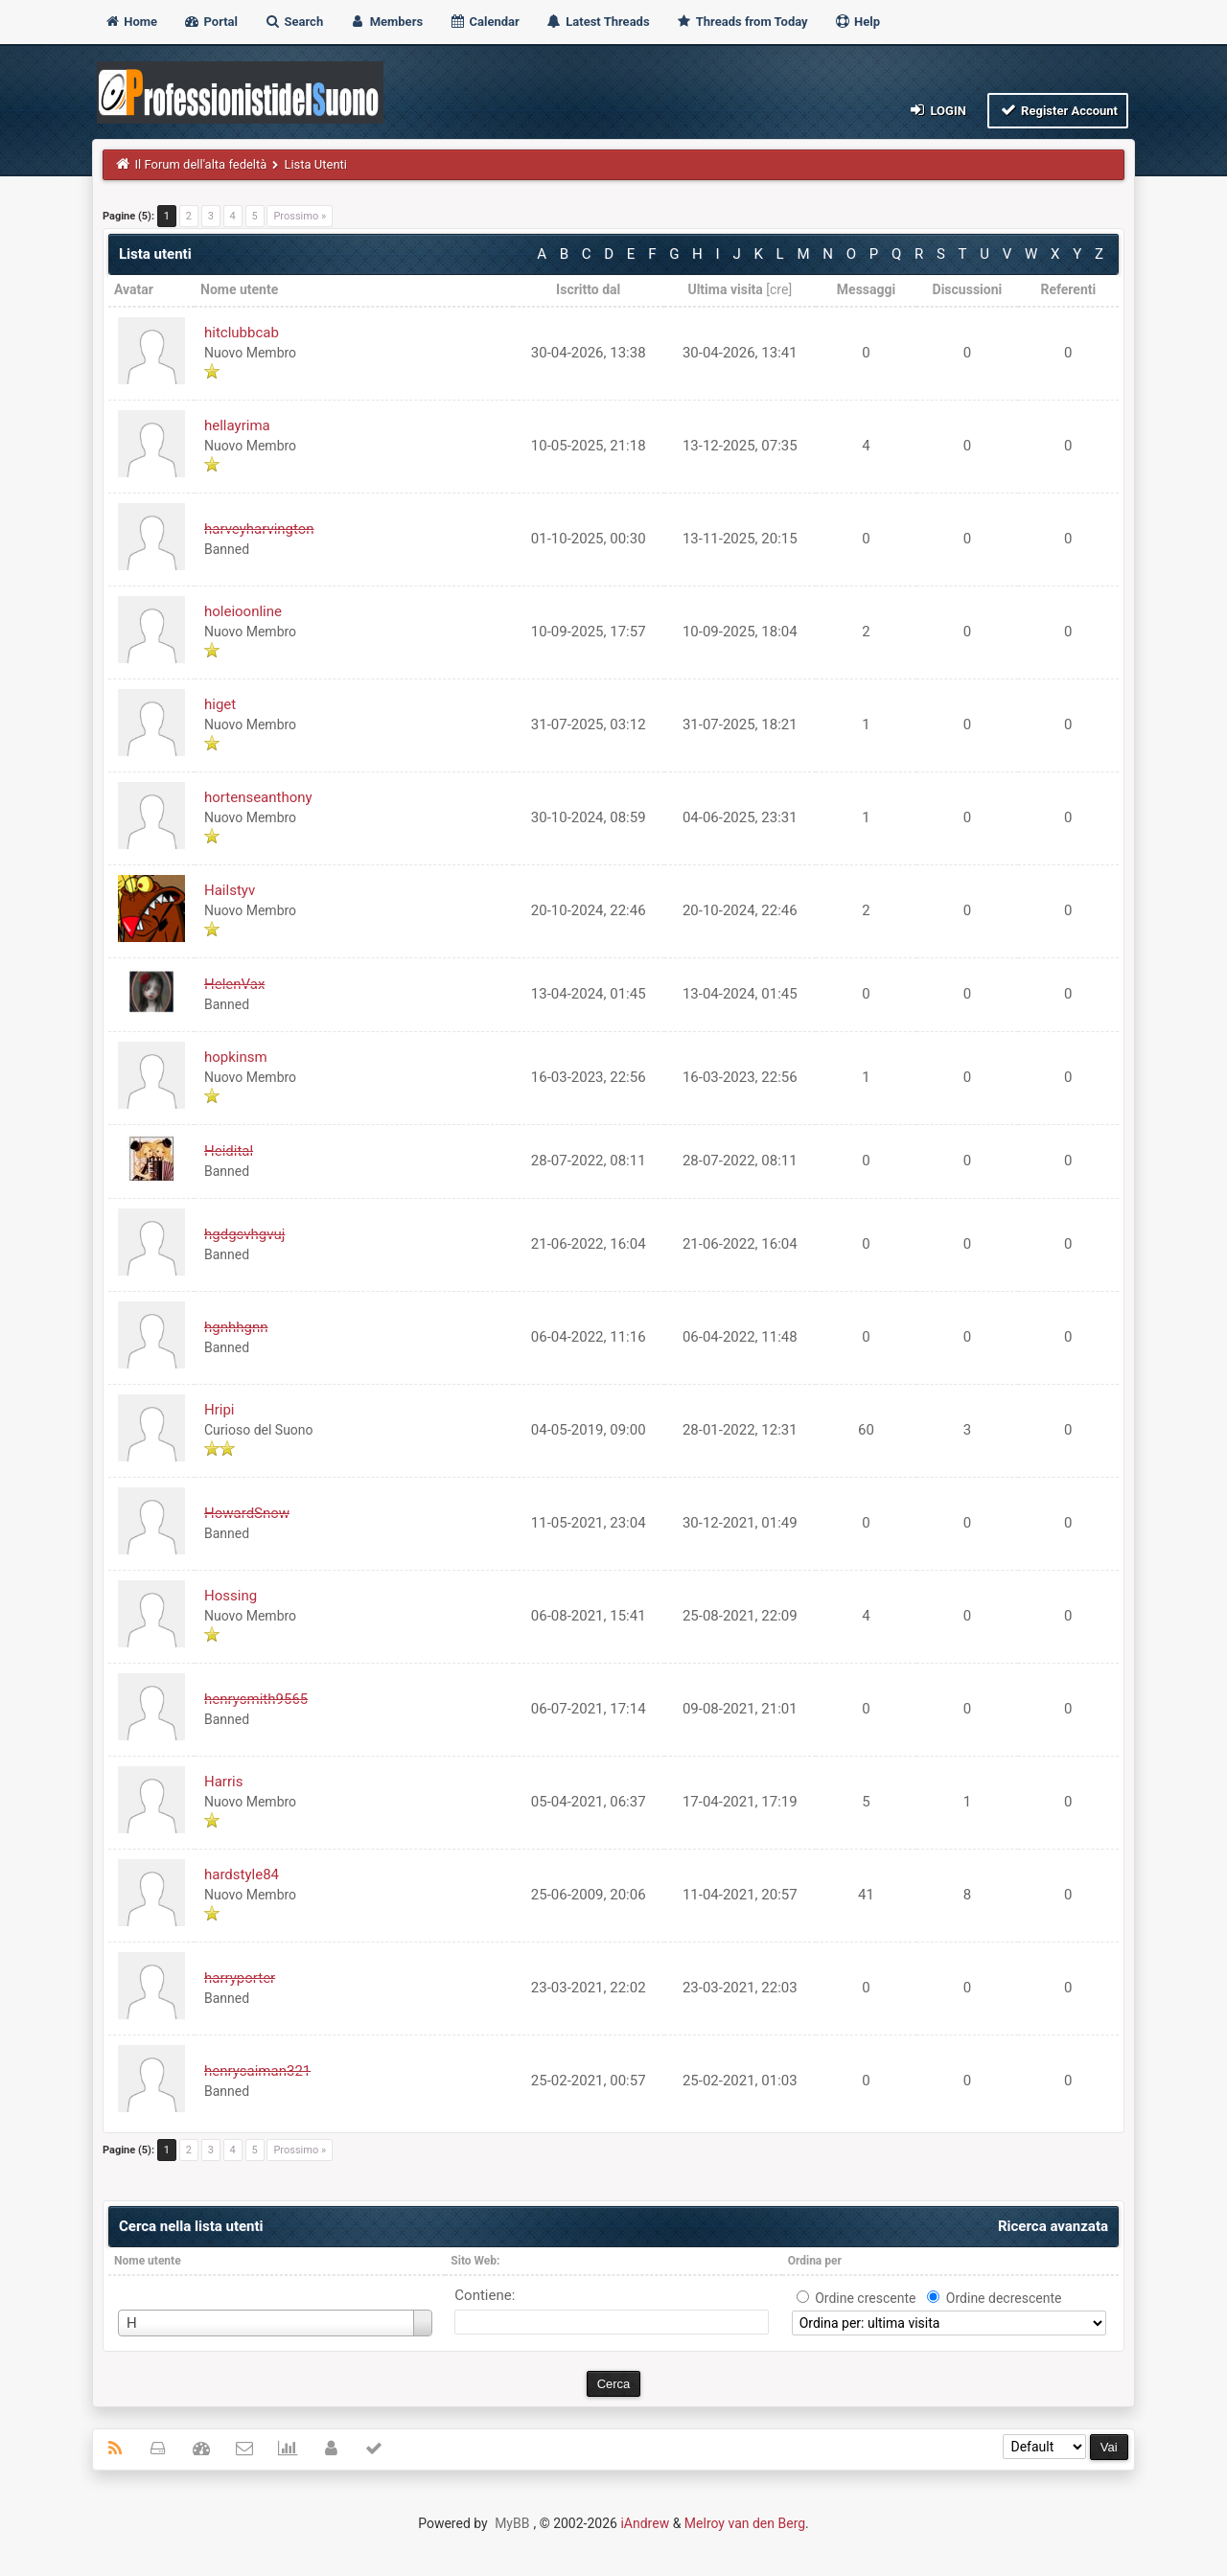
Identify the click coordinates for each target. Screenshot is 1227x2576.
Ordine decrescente (1004, 2298)
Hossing (230, 1595)
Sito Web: (475, 2260)
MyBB (512, 2523)
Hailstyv (229, 890)
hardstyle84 (241, 1874)
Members (386, 21)
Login (937, 110)
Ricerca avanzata (1053, 2226)
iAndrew (644, 2523)
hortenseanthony (258, 797)
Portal (210, 21)
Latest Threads (597, 21)
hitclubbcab (241, 332)
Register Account (1058, 110)
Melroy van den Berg (744, 2523)
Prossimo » (299, 216)
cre (779, 289)
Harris (223, 1781)
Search (293, 21)
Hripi (219, 1409)
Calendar (484, 21)
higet (220, 704)
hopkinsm (235, 1057)
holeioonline (243, 611)
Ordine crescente (865, 2298)
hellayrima (237, 425)
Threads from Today (742, 21)
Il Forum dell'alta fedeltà (201, 164)
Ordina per (815, 2260)
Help (857, 21)
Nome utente (147, 2260)
